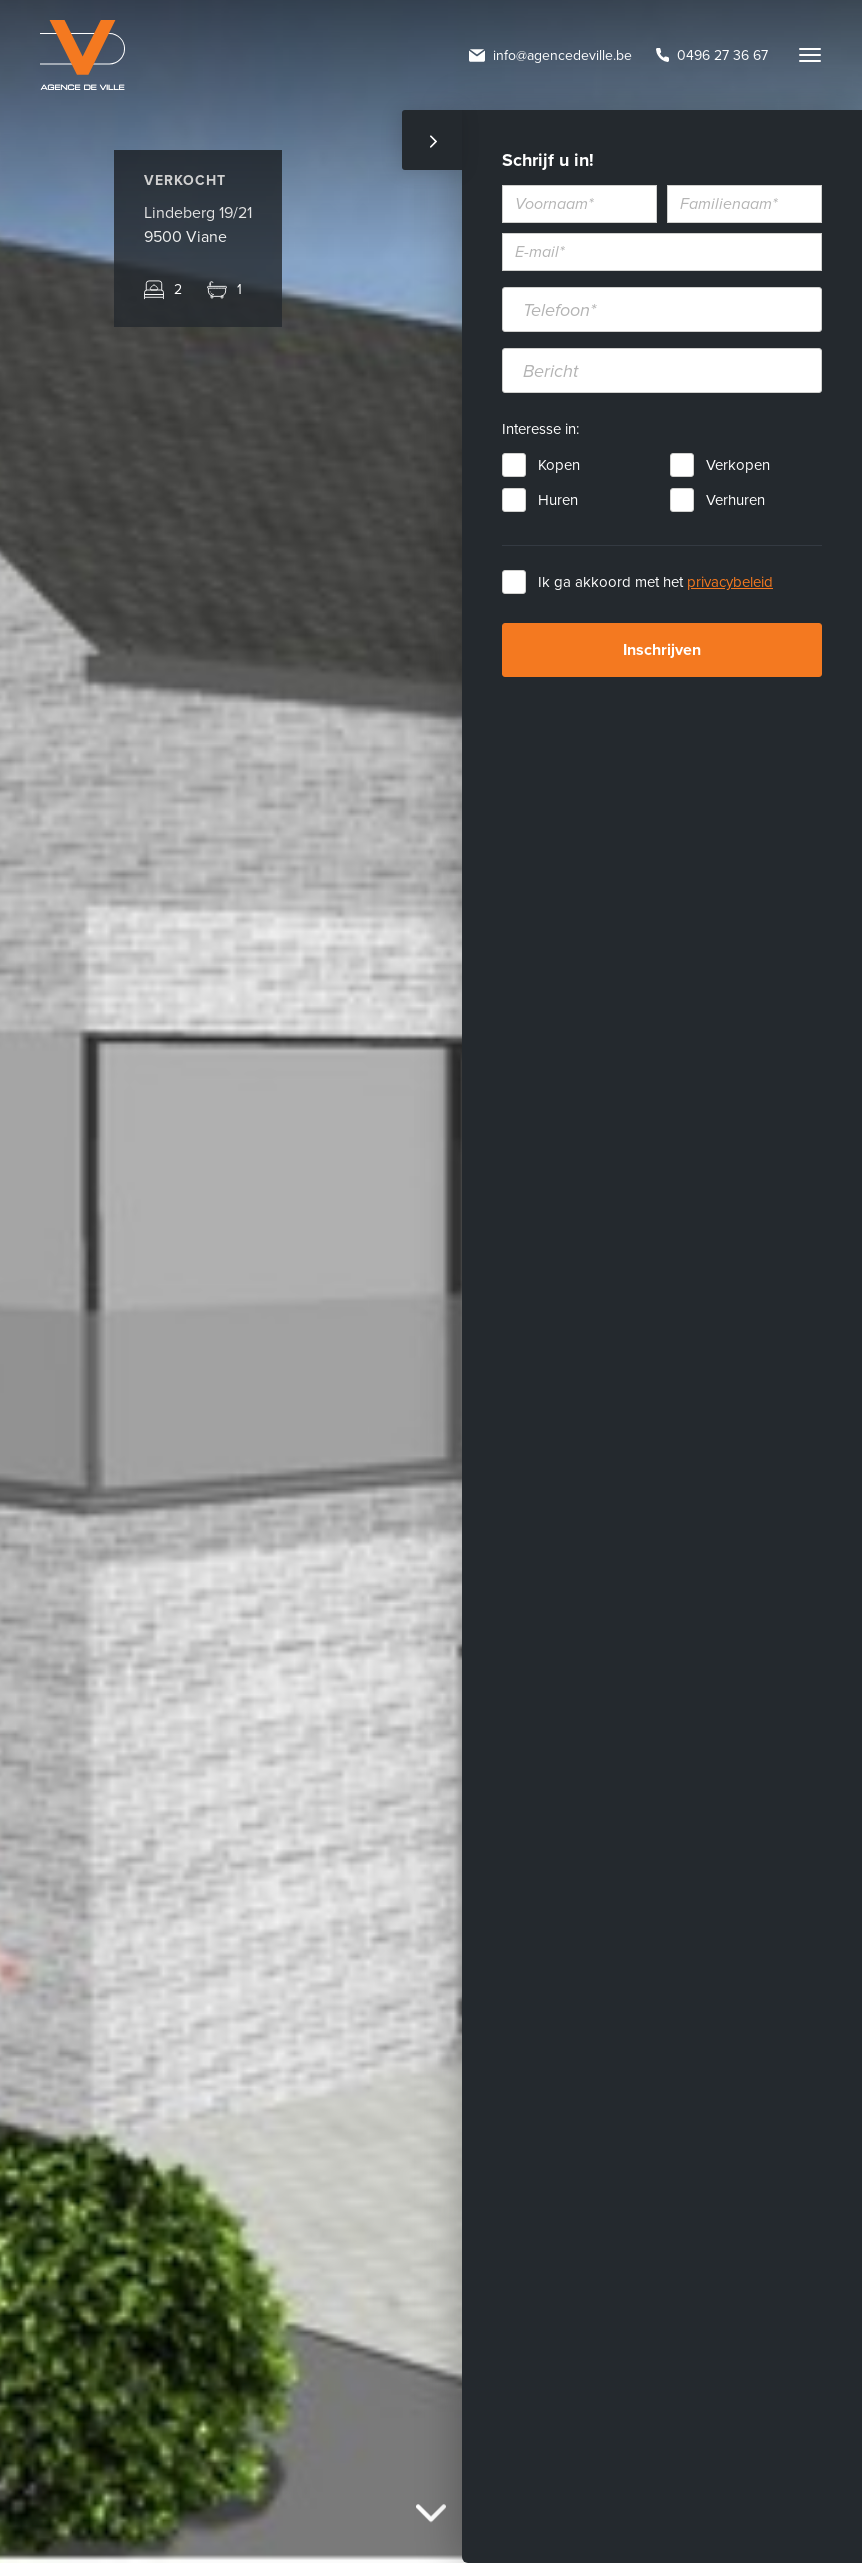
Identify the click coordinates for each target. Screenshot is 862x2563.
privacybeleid (730, 582)
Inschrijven (662, 650)
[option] (431, 1281)
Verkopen (738, 465)
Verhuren (735, 500)
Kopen (559, 465)
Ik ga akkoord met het (655, 582)
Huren (558, 500)
